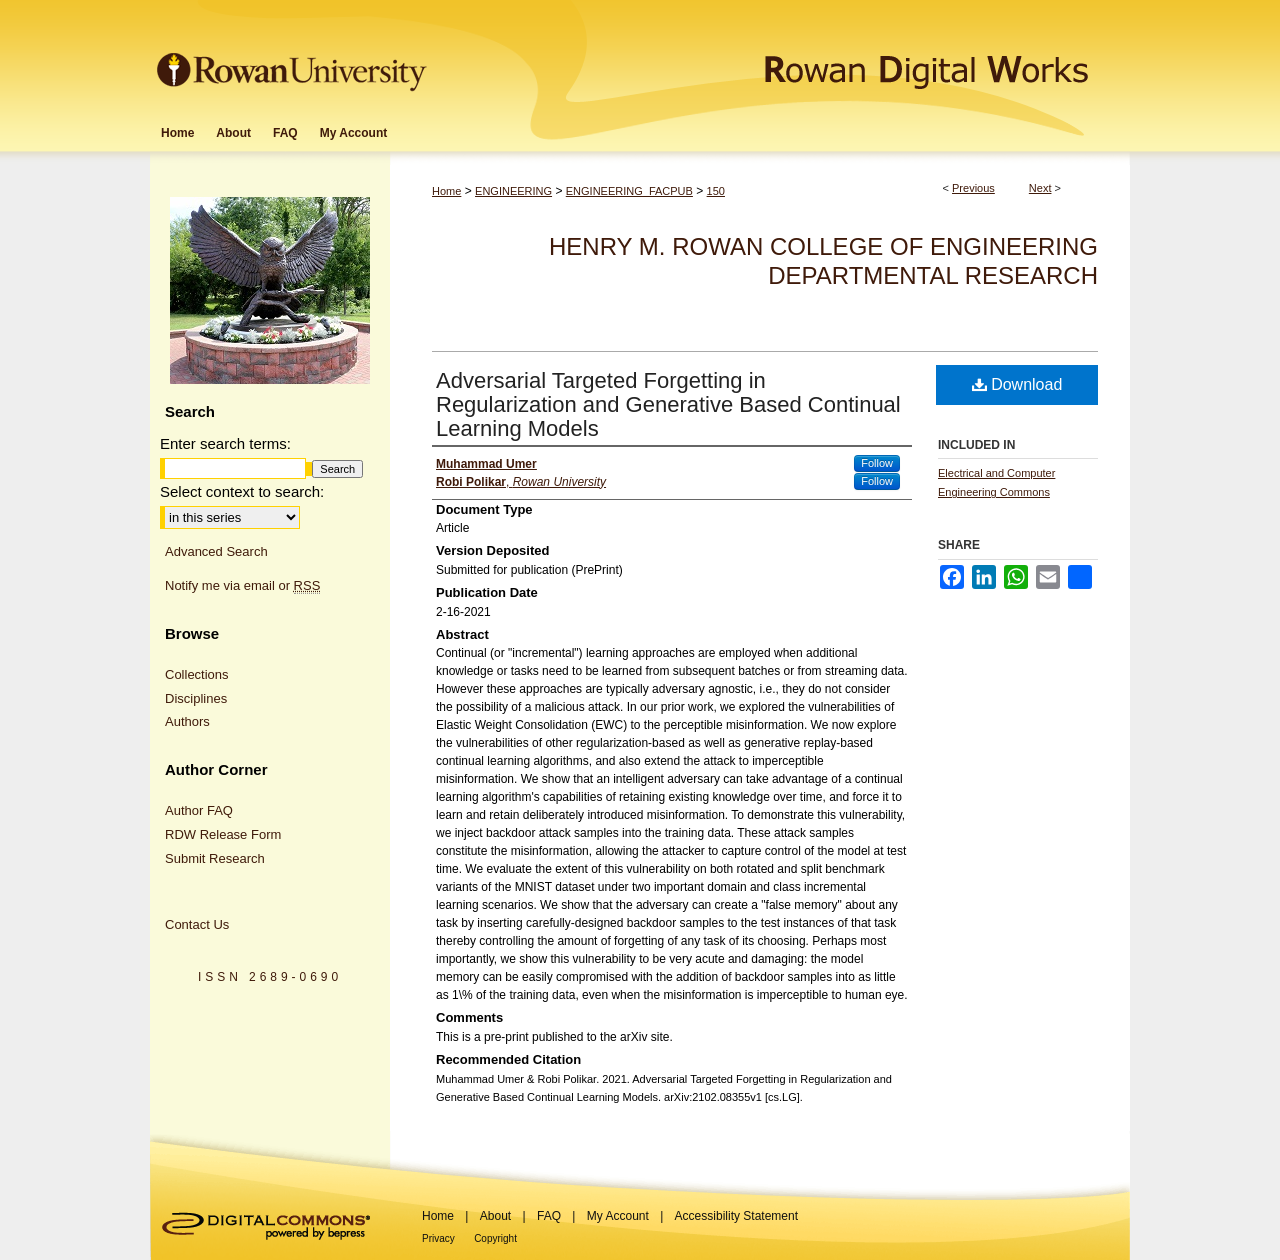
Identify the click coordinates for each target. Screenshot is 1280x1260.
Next (1040, 188)
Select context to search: (242, 491)
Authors (187, 721)
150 (716, 191)
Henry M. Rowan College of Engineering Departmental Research (823, 261)
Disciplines (196, 698)
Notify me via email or (242, 586)
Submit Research (215, 858)
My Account (618, 1216)
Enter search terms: (225, 443)
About (495, 1216)
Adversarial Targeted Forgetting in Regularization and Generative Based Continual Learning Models (668, 404)
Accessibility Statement (736, 1216)
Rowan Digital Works (781, 56)
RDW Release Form (223, 834)
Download (1017, 384)
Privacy (438, 1238)
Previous (973, 188)
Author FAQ (199, 810)
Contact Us (197, 924)
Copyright (495, 1238)
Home (446, 191)
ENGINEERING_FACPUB (629, 191)
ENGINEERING (513, 191)
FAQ (549, 1216)
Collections (197, 674)
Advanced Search (216, 551)
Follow (877, 463)
